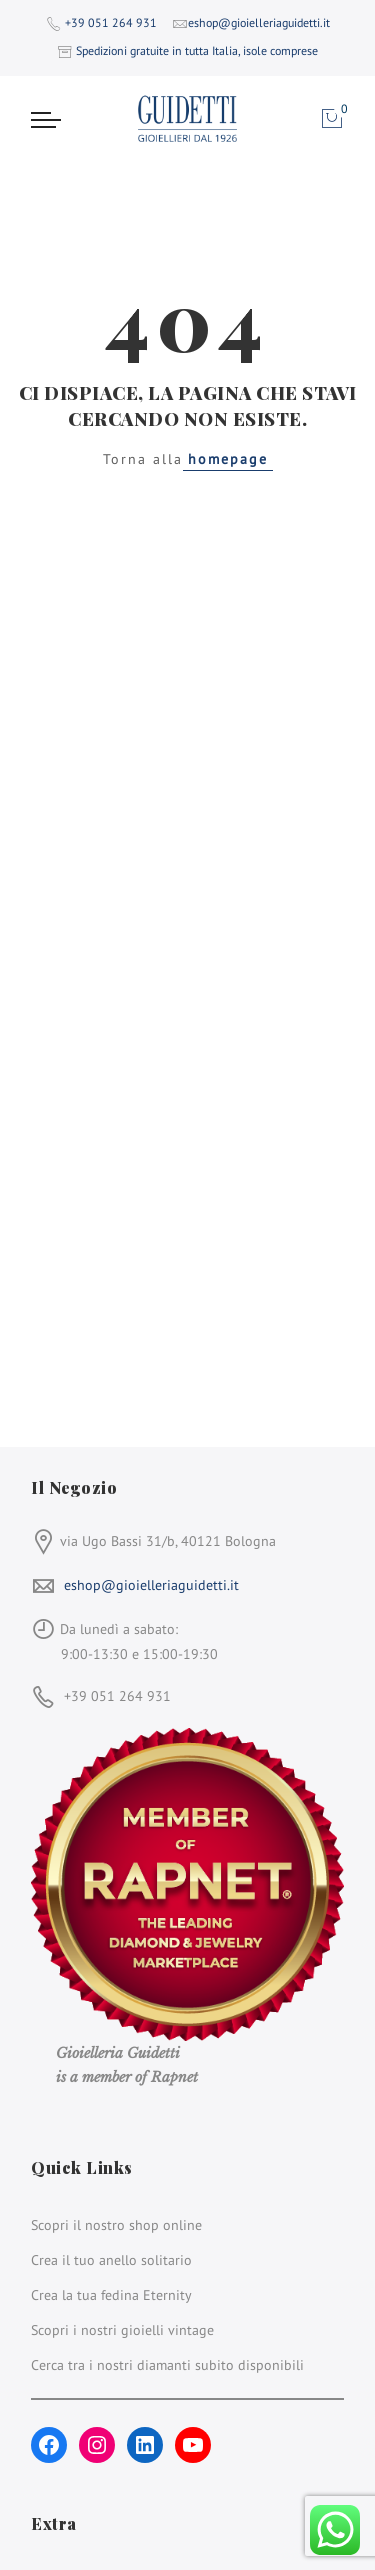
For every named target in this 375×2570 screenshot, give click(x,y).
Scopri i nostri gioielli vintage (122, 2330)
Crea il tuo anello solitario (111, 2260)
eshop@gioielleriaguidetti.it (151, 1585)
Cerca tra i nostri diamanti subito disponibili (167, 2365)
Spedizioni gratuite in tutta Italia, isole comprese (197, 50)
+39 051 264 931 (111, 22)
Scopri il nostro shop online (116, 2225)
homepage (228, 459)
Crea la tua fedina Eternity (111, 2295)
